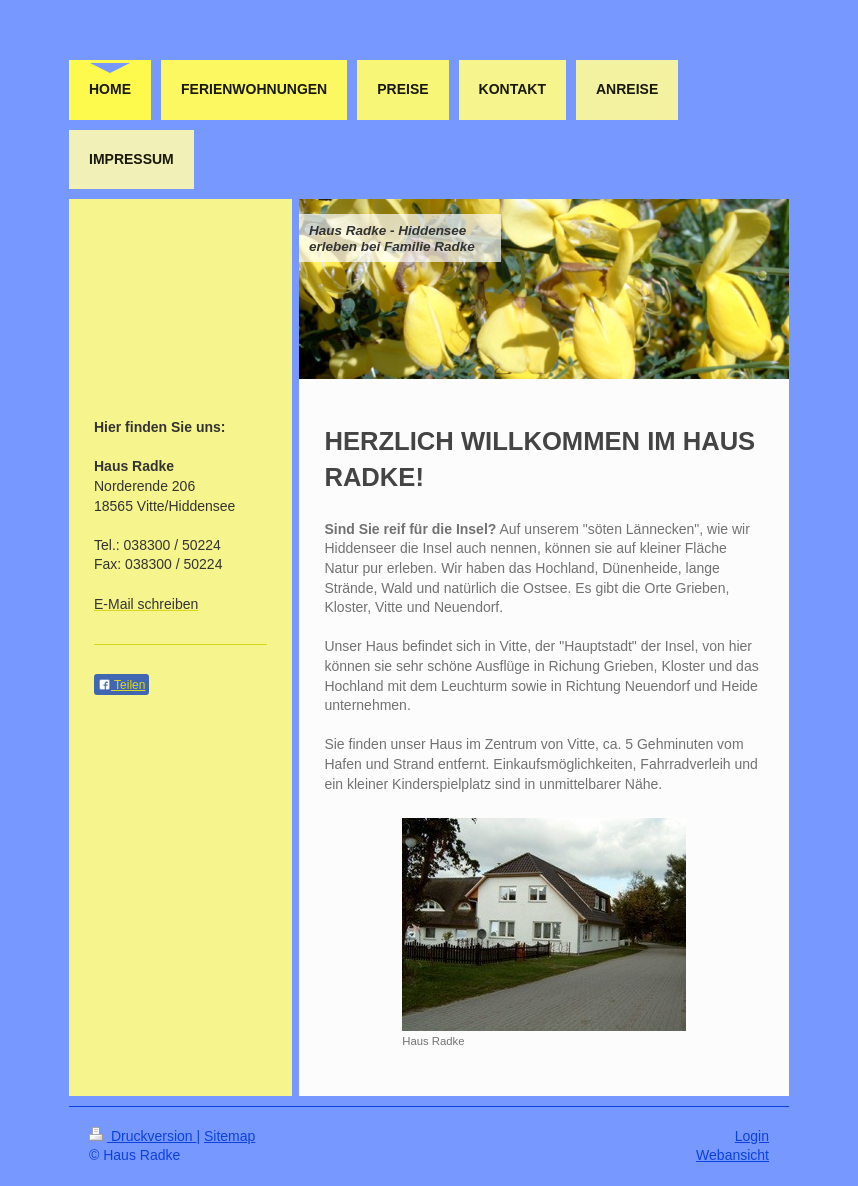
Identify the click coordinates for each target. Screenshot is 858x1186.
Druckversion (142, 1136)
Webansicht (732, 1155)
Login (752, 1136)
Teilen (121, 685)
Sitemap (229, 1136)
